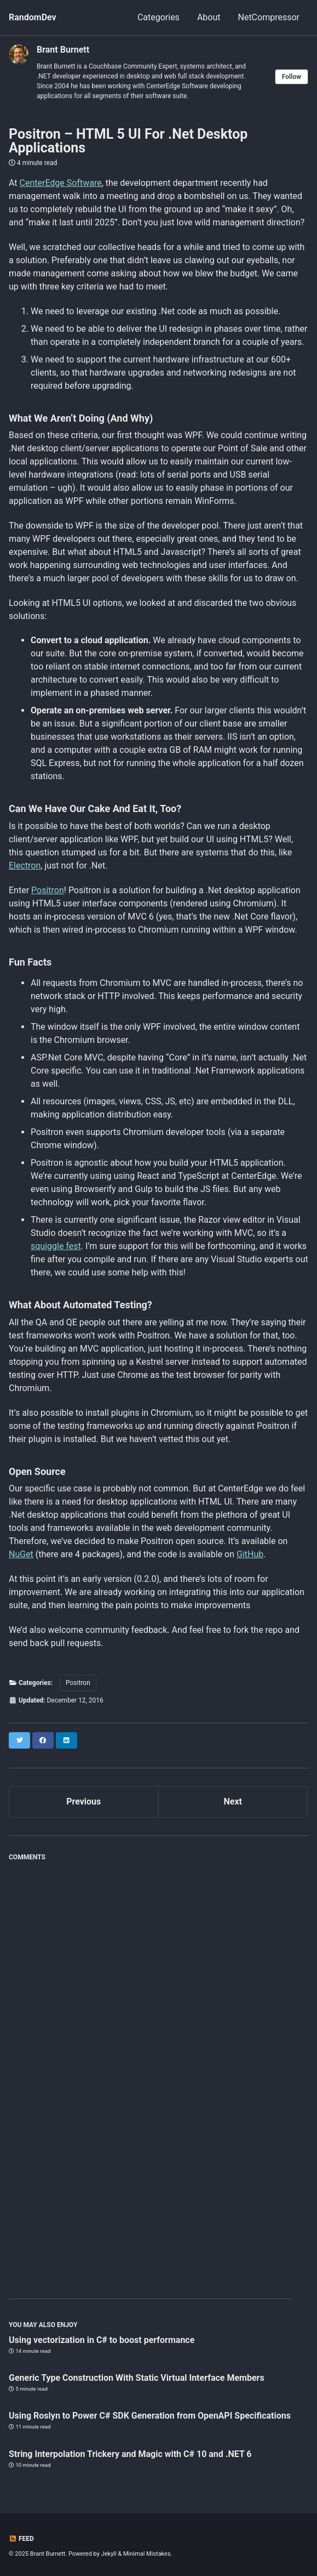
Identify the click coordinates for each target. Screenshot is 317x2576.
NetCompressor (268, 17)
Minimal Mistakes (147, 2553)
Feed (21, 2539)
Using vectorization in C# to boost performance (101, 2340)
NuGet (21, 1554)
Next (233, 1801)
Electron (25, 865)
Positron (47, 890)
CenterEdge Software (61, 183)
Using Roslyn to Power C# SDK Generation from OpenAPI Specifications (150, 2415)
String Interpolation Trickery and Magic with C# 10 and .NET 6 (130, 2454)
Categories (158, 17)
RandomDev (32, 17)
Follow (291, 77)
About (209, 17)
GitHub (250, 1554)
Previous (83, 1801)
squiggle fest (56, 1246)
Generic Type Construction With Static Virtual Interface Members (136, 2378)
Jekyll (109, 2553)
